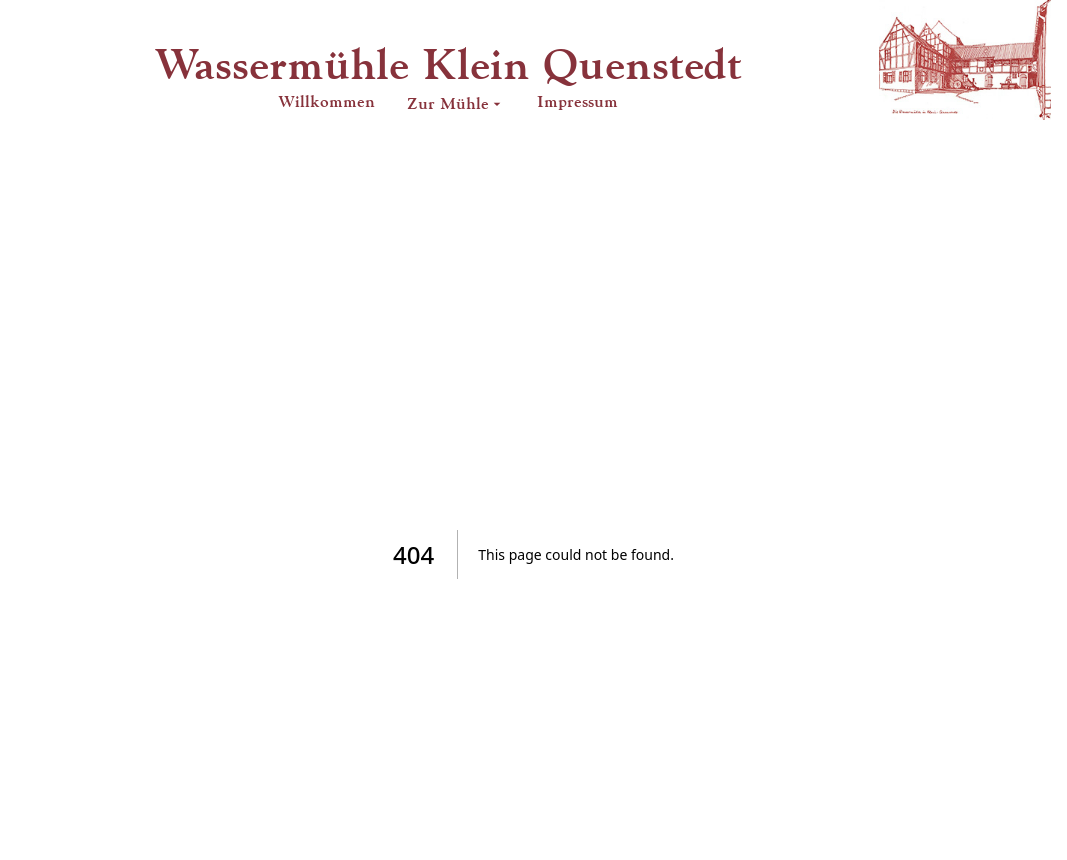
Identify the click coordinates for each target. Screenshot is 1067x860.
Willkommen (326, 101)
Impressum (577, 101)
